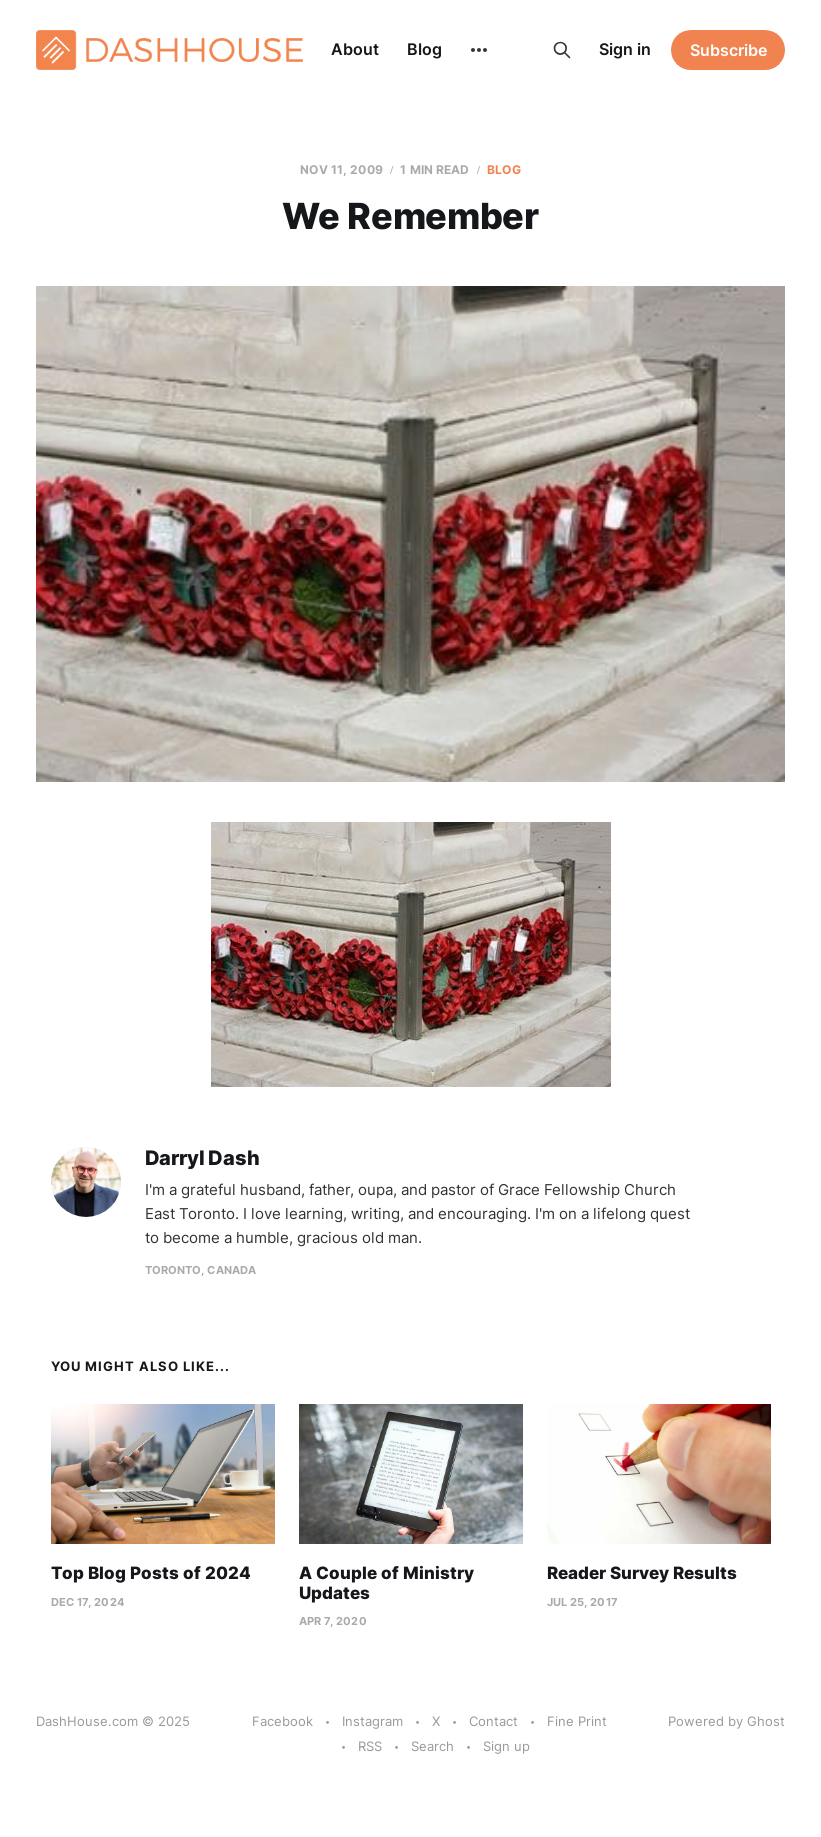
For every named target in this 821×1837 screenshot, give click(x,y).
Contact (493, 1721)
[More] (479, 50)
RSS (370, 1746)
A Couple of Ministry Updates (386, 1583)
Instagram (372, 1721)
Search (432, 1746)
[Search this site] (562, 50)
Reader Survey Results (642, 1573)
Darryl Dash (202, 1158)
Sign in (625, 49)
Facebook (282, 1721)
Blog (424, 49)
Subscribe (728, 50)
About (355, 49)
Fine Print (577, 1721)
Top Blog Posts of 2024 (151, 1573)
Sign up (506, 1746)
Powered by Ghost (726, 1721)
